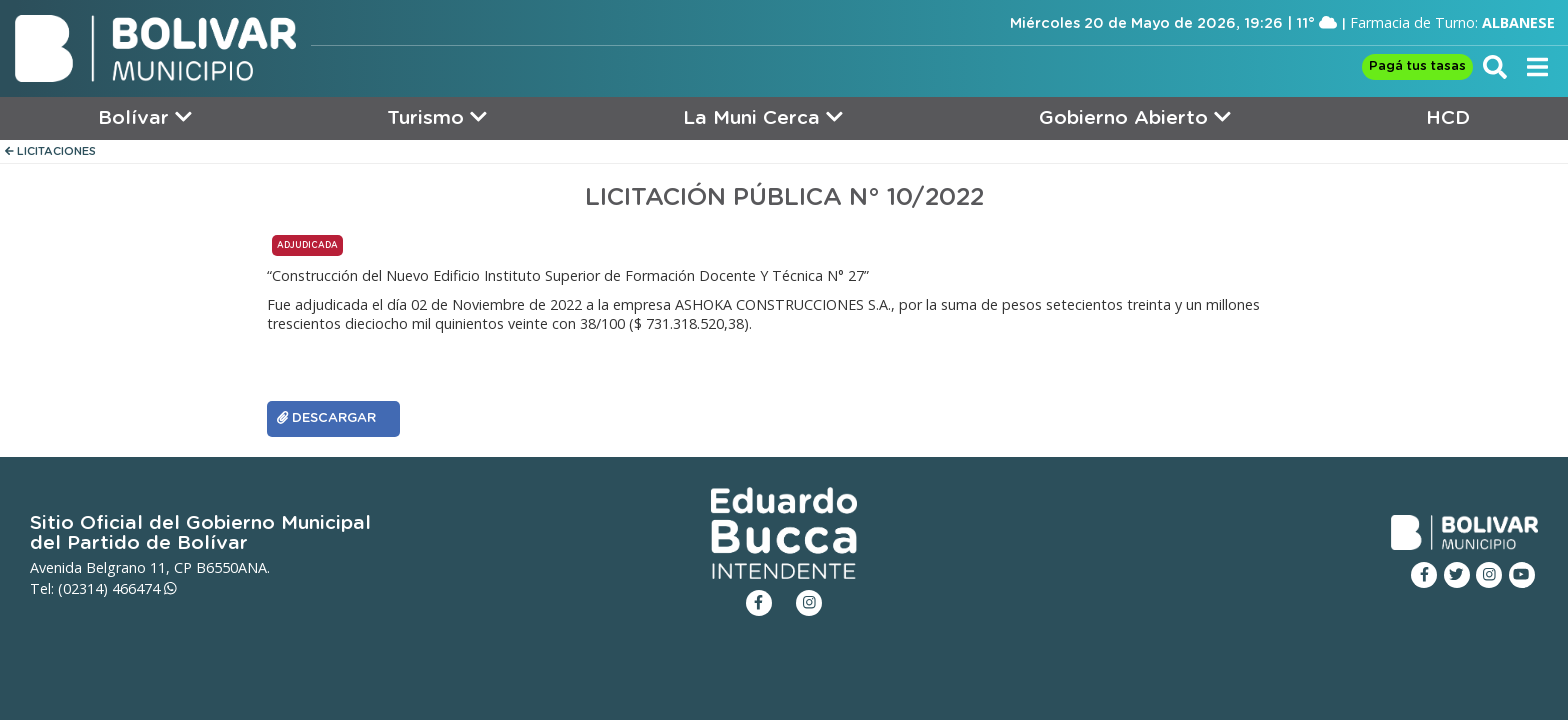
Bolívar (145, 117)
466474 (144, 588)
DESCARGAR (326, 418)
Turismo (437, 117)
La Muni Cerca (763, 117)
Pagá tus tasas (1417, 66)
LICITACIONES (50, 151)
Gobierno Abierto (1135, 117)
